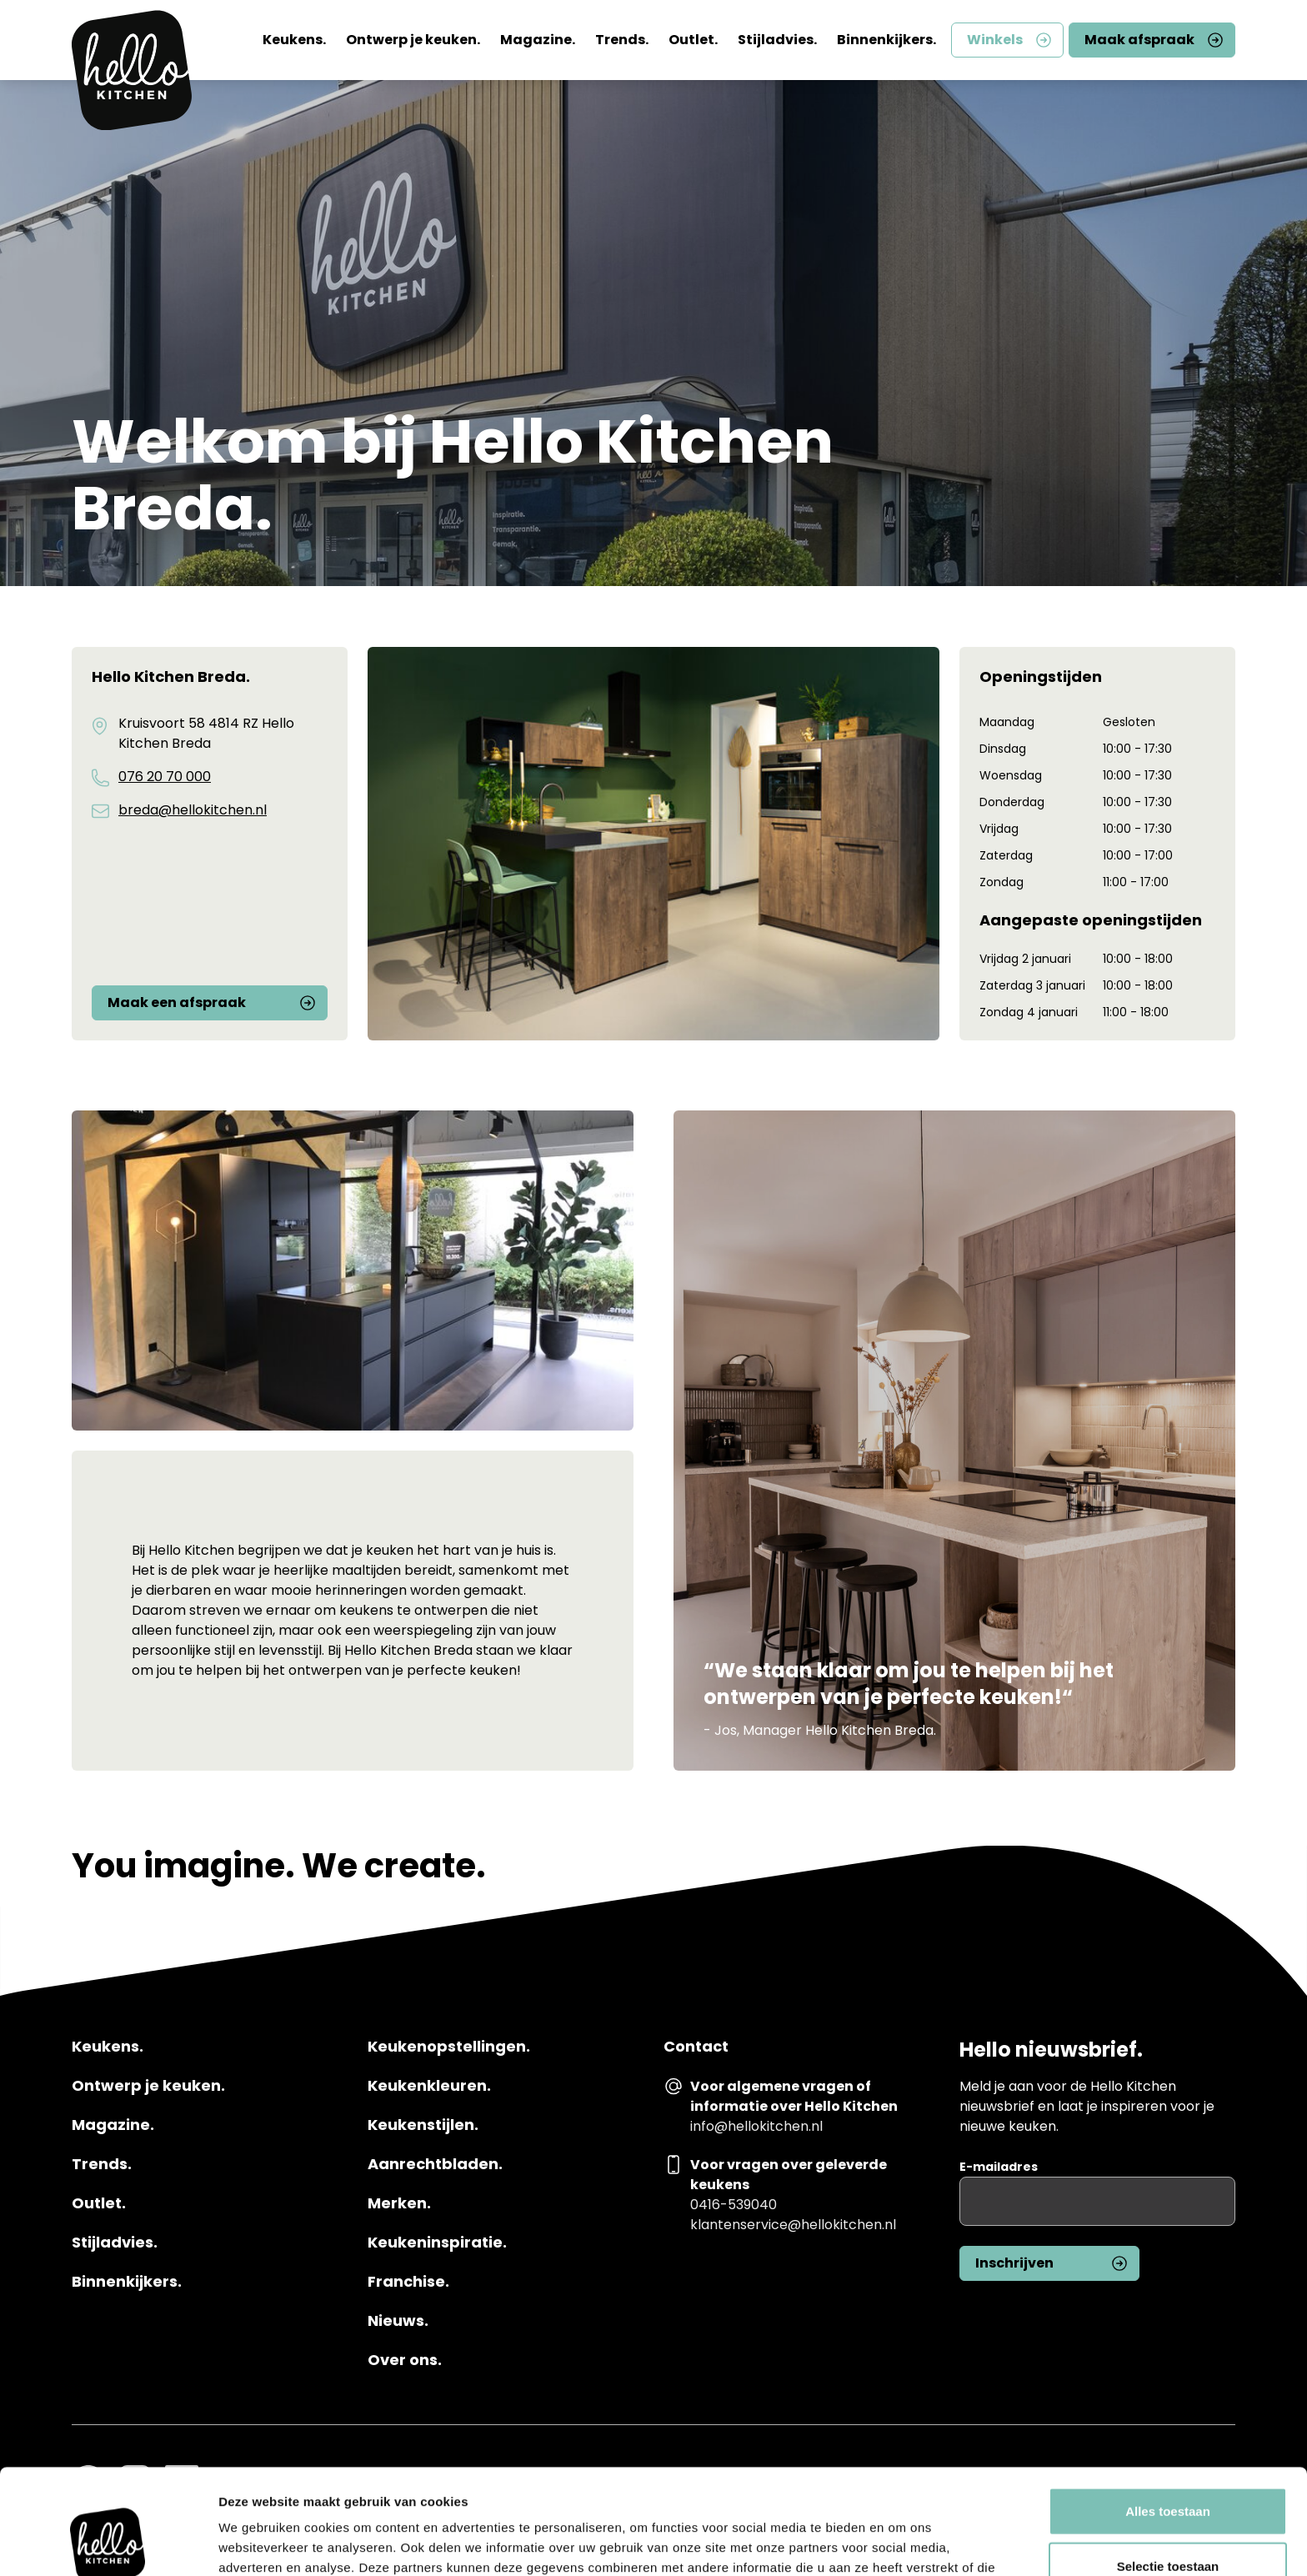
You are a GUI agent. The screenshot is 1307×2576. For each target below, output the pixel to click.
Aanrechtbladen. (435, 2164)
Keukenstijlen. (423, 2125)
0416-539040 (733, 2204)
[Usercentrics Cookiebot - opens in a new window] (108, 2543)
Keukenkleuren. (429, 2086)
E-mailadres (998, 2166)
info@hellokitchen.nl (756, 2126)
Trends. (621, 39)
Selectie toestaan (1168, 2467)
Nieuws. (398, 2321)
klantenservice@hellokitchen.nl (793, 2224)
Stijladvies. (777, 39)
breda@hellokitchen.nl (192, 809)
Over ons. (405, 2360)
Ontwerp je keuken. (413, 39)
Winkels (995, 39)
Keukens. (294, 39)
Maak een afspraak (177, 1002)
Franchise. (408, 2282)
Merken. (399, 2203)
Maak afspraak (1139, 39)
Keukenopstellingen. (449, 2047)
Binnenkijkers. (886, 39)
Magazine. (537, 39)
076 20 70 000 (164, 776)
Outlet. (693, 39)
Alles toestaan (1167, 2412)
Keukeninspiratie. (437, 2243)
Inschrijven (1014, 2263)
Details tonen (900, 2543)
